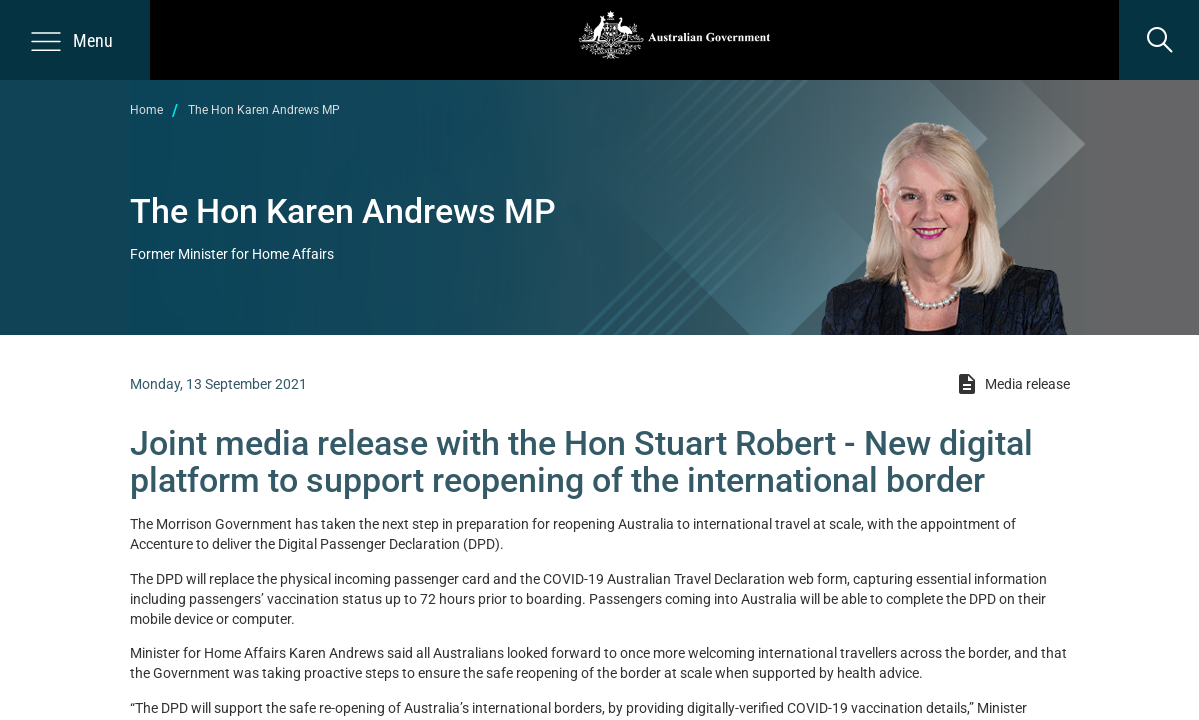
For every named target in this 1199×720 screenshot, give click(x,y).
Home (146, 110)
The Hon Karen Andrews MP (264, 110)
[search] (1159, 40)
